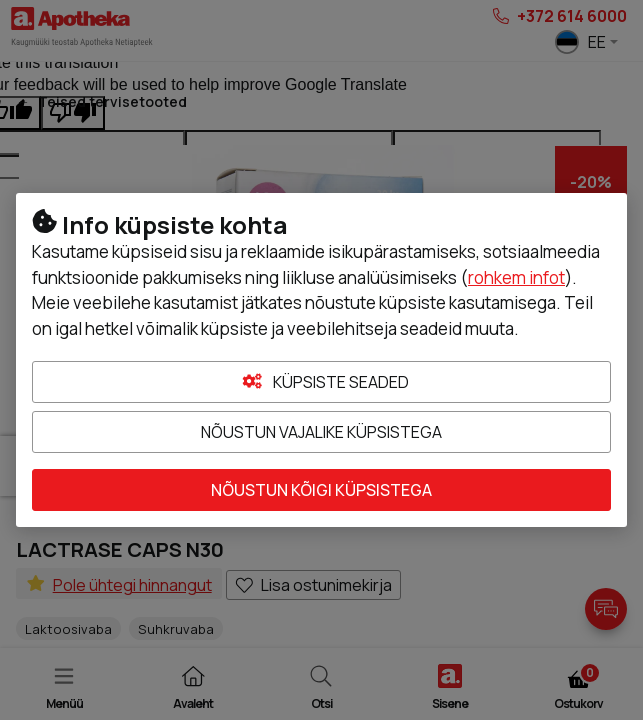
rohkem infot (516, 277)
